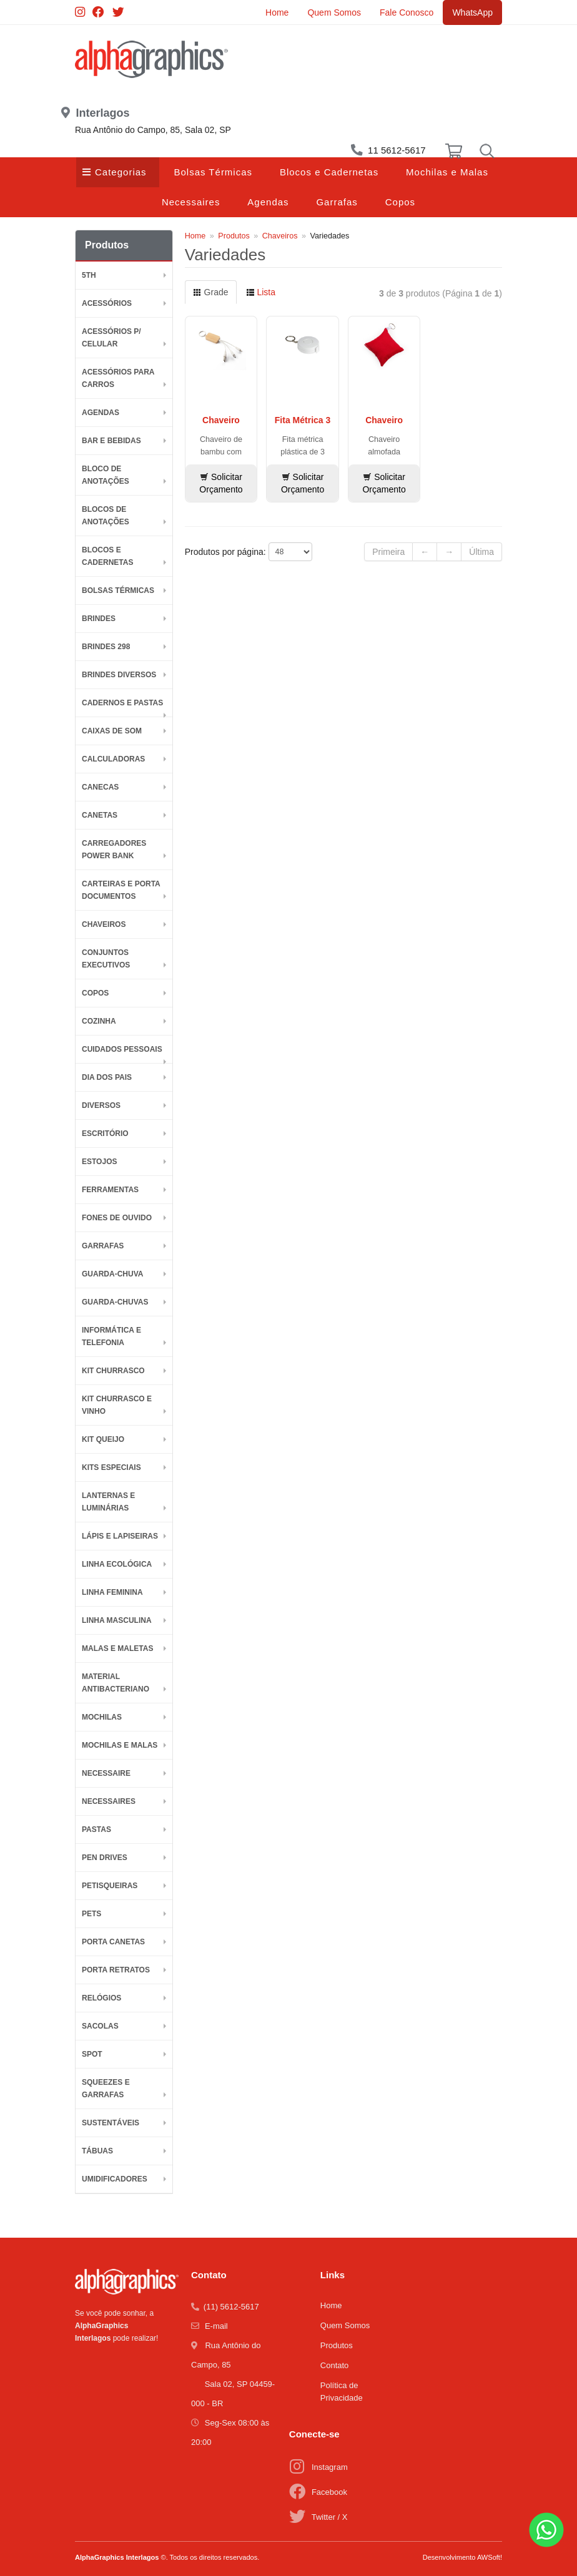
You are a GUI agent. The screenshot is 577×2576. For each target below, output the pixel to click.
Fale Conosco (406, 12)
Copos (400, 202)
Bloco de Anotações (105, 475)
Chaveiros (104, 924)
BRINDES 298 (106, 646)
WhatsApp (472, 12)
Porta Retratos (116, 1970)
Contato (334, 2365)
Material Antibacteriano (115, 1682)
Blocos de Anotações (105, 515)
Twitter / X (330, 2517)
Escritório (105, 1133)
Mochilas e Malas (447, 172)
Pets (91, 1913)
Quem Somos (334, 12)
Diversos (101, 1105)
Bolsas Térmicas (213, 172)
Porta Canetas (113, 1941)
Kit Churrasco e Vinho (117, 1405)
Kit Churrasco (113, 1370)
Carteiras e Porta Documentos (121, 890)
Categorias (121, 172)
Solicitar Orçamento (220, 483)
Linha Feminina (112, 1592)
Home (276, 12)
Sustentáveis (110, 2122)
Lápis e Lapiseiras (120, 1536)
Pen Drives (104, 1857)
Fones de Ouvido (117, 1217)
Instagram (330, 2467)
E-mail (216, 2326)
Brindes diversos (119, 674)
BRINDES (99, 618)
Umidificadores (114, 2179)
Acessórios (107, 303)
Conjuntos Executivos (106, 958)
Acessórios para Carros (118, 378)
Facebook (329, 2492)
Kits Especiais (111, 1467)
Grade (211, 292)
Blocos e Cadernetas (329, 172)
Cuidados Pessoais (122, 1049)
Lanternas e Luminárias (108, 1501)
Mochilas (102, 1717)
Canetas (99, 815)
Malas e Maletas (117, 1648)
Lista (260, 292)
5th (89, 275)
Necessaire (106, 1773)
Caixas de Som (112, 731)
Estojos (99, 1161)
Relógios (101, 1998)
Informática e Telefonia (111, 1336)
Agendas (267, 202)
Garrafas (336, 202)
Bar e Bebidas (111, 440)
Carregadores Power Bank (114, 849)
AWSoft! (489, 2557)
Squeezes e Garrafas (106, 2088)
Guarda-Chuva (112, 1274)
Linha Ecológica (117, 1564)
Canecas (100, 787)
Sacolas (100, 2026)
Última (481, 552)
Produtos (233, 236)
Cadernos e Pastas (122, 702)
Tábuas (97, 2151)
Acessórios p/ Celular (111, 337)
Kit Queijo (103, 1439)
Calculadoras (113, 759)
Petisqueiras (109, 1885)
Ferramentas (110, 1189)
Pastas (96, 1829)
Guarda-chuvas (115, 1302)
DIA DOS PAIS (107, 1077)
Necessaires (191, 202)
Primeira (388, 552)
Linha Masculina (117, 1620)
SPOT (92, 2054)
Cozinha (99, 1021)
